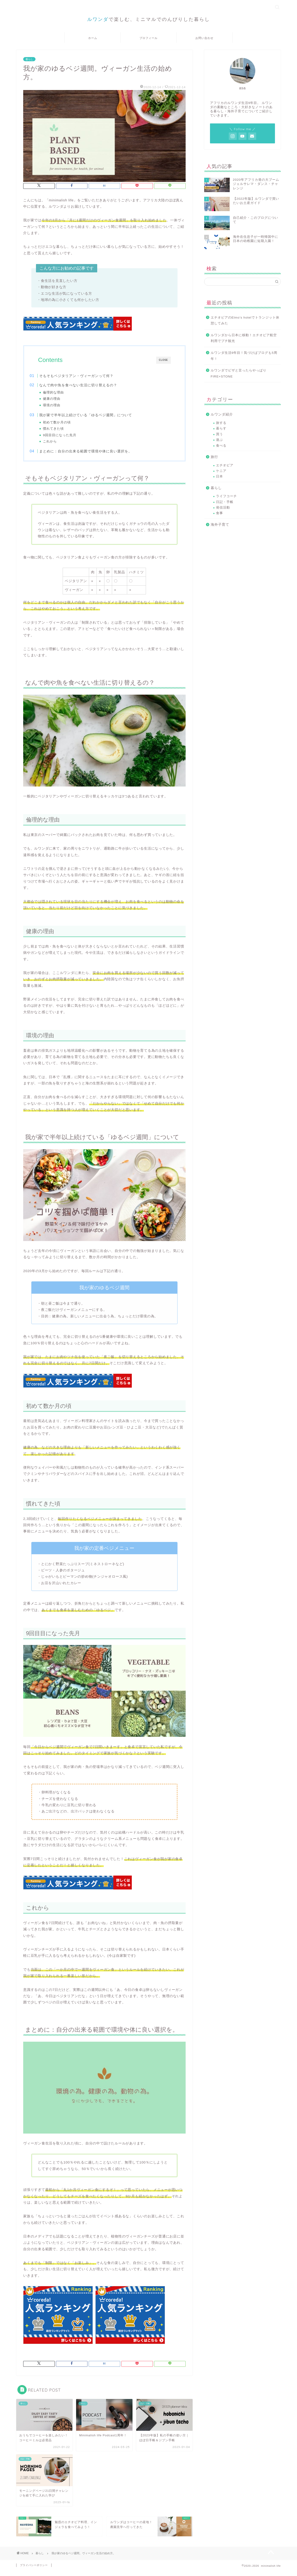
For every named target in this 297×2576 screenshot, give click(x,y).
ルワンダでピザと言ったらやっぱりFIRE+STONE (238, 373)
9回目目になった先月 (68, 436)
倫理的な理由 (62, 392)
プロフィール (148, 38)
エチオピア (224, 465)
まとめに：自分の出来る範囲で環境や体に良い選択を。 (95, 455)
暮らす (221, 428)
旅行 (214, 457)
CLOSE (163, 360)
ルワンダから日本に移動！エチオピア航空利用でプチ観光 (244, 338)
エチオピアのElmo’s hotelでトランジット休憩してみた (245, 320)
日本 (219, 476)
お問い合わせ (204, 38)
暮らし (29, 59)
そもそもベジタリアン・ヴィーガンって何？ (86, 376)
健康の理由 (60, 398)
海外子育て (220, 524)
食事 (219, 513)
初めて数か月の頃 (66, 424)
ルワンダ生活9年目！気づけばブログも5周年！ (244, 356)
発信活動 (223, 507)
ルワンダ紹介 (222, 414)
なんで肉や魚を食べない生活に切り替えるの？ (88, 385)
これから (59, 443)
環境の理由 (60, 405)
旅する (221, 423)
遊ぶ (219, 440)
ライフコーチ (226, 496)
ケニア (221, 471)
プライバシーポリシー (34, 2570)
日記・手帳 (224, 502)
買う (219, 434)
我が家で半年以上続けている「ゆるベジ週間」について (95, 417)
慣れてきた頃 (62, 430)
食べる (221, 445)
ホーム (92, 38)
